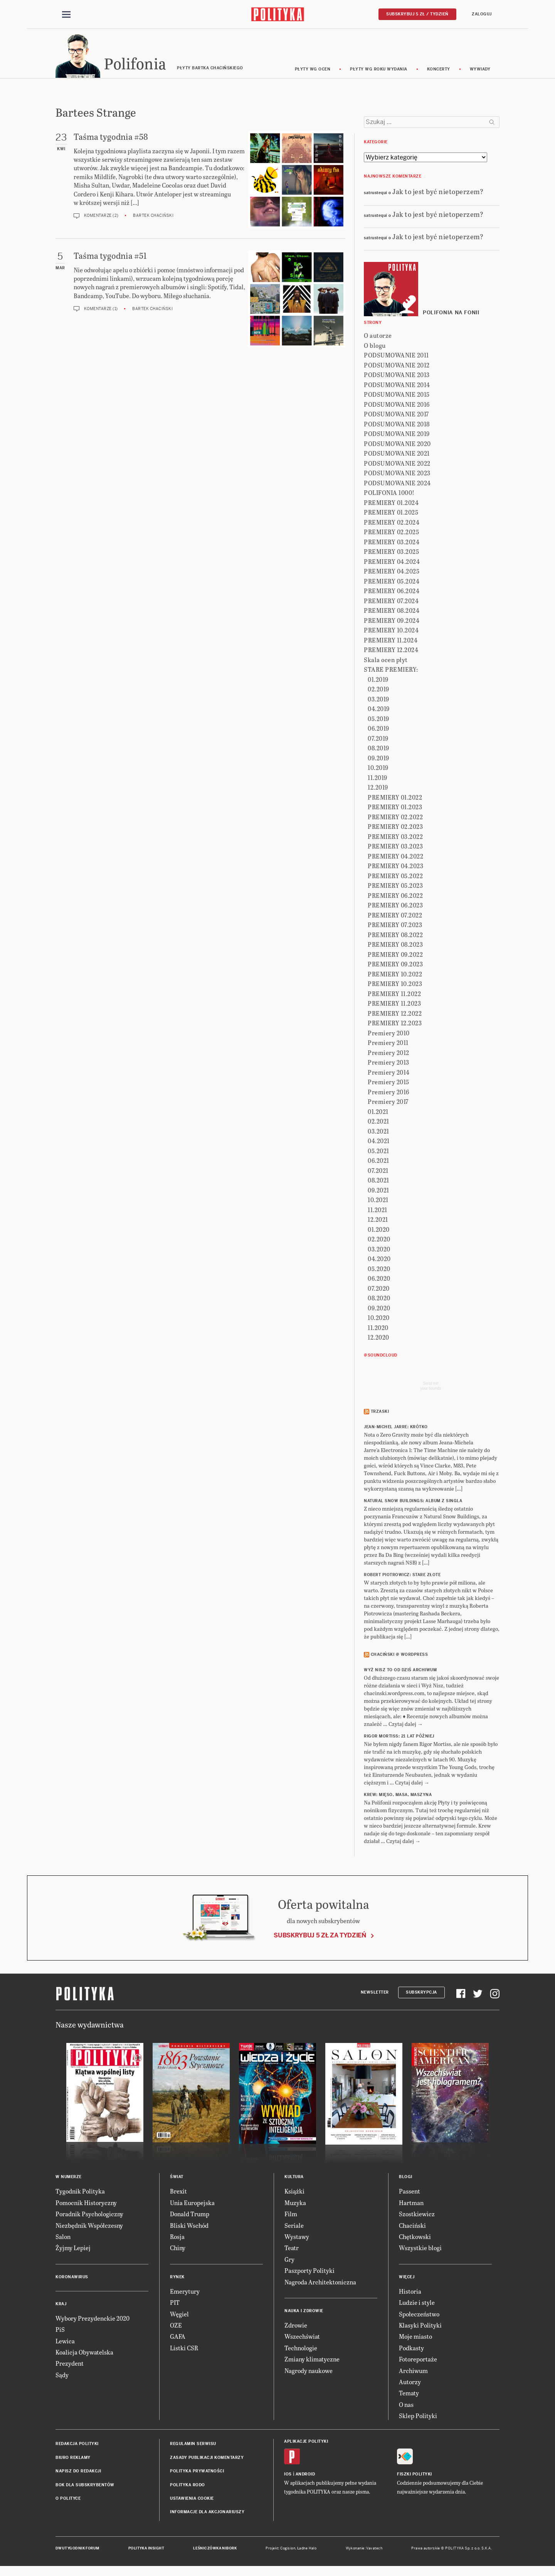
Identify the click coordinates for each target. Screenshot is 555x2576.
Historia (410, 2292)
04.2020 (379, 1260)
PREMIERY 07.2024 (391, 601)
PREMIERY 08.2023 (395, 945)
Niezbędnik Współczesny (89, 2226)
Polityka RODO (187, 2486)
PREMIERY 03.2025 (391, 552)
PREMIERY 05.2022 (395, 876)
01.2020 (379, 1230)
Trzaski (380, 1412)
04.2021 (379, 1142)
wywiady (480, 70)
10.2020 (379, 1319)
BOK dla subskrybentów (85, 2486)
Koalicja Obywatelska (84, 2353)
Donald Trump (189, 2214)
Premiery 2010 (389, 1034)
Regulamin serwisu (193, 2445)
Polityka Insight (146, 2549)
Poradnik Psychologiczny (89, 2214)
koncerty (438, 70)
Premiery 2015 (388, 1083)
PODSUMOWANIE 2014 (397, 385)
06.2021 (378, 1161)
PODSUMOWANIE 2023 (397, 474)
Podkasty (411, 2349)
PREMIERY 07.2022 (395, 916)
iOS (288, 2475)
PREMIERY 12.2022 (395, 1014)
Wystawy (296, 2237)
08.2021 (378, 1181)
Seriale (294, 2226)
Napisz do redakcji (78, 2472)
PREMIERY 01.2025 (391, 513)
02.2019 (378, 690)
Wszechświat (302, 2337)
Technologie (300, 2349)
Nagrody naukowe (308, 2371)
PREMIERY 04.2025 (391, 572)
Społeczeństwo (419, 2315)
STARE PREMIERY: (391, 670)
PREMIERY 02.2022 (395, 817)
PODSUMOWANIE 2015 (397, 395)
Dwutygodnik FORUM (77, 2549)
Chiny (177, 2249)
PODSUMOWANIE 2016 (397, 405)
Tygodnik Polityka (80, 2192)
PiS (60, 2330)
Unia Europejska (192, 2203)
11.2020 (378, 1328)
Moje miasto (415, 2337)
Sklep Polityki (418, 2416)
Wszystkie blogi (420, 2249)
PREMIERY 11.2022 (394, 994)
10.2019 (378, 769)
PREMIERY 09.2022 (395, 955)
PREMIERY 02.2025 (391, 533)
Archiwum (413, 2371)
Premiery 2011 (388, 1044)
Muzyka (295, 2203)
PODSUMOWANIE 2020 (397, 444)
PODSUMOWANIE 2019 (397, 435)
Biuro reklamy (73, 2458)
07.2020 (379, 1289)
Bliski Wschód (189, 2226)
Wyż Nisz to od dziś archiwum (400, 1671)
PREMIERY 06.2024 (391, 592)
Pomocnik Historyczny (86, 2203)
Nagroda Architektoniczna (320, 2283)
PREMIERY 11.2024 (390, 641)
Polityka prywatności (197, 2472)
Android (305, 2475)
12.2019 (378, 788)
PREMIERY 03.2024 (391, 542)
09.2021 (378, 1191)
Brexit (178, 2192)
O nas (406, 2405)
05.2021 (378, 1151)
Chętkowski (415, 2237)
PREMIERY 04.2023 (395, 867)
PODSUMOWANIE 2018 (397, 425)
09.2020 (379, 1309)
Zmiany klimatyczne (312, 2360)
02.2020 (379, 1240)
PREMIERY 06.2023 (395, 906)
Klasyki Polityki (420, 2326)
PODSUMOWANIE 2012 (397, 366)
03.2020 (379, 1250)
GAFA (177, 2337)
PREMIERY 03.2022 (395, 837)
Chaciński (412, 2226)
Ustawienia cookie (192, 2499)
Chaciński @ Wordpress (399, 1655)
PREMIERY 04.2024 (392, 562)
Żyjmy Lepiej (73, 2249)
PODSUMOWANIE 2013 (397, 376)
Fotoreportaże (418, 2360)
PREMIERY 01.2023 (395, 808)
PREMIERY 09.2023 (395, 965)
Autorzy (410, 2382)
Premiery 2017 (388, 1102)
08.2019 (378, 749)
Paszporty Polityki (309, 2271)
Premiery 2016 (388, 1092)
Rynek (177, 2278)
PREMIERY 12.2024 (391, 651)
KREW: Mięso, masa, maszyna (398, 1796)
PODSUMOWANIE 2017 (396, 415)
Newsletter (375, 1993)
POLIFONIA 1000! (389, 494)
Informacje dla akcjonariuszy (207, 2513)
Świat (176, 2178)
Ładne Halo (307, 2549)
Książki (294, 2192)
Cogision (287, 2549)
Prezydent (70, 2364)
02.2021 (378, 1122)
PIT (175, 2303)
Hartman (411, 2203)
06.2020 (379, 1279)
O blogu (375, 346)
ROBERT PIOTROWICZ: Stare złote (402, 1575)
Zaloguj (482, 14)
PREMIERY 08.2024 (391, 611)
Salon (63, 2237)
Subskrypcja (421, 1993)
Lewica (65, 2342)
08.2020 (379, 1299)
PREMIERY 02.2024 (391, 523)
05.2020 (379, 1269)
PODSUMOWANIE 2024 (397, 484)
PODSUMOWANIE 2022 (397, 464)
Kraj (61, 2305)
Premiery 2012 (388, 1053)
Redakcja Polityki (77, 2445)
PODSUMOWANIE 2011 (396, 356)
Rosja (177, 2237)
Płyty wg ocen (313, 70)
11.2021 (377, 1210)
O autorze (378, 336)
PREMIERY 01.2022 (395, 798)
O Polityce (68, 2499)
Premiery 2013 (388, 1063)
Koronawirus (72, 2278)
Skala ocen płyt (386, 660)
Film (290, 2214)
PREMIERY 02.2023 (395, 827)
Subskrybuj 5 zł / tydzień (417, 14)
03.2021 (378, 1132)
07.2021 (378, 1171)
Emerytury (185, 2292)
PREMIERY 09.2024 (391, 621)
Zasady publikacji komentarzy (207, 2458)
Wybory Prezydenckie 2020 (93, 2319)
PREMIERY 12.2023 (395, 1024)
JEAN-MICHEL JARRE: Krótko (396, 1428)
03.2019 (378, 700)
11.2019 (377, 778)
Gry (289, 2260)
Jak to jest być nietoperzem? (437, 192)
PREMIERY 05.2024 (391, 582)
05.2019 (378, 719)
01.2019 (378, 680)
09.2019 (378, 759)
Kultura (294, 2178)
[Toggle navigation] (66, 14)
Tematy (409, 2394)
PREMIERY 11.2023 (394, 1004)
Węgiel (179, 2315)
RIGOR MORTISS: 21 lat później (399, 1737)
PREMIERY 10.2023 (395, 985)
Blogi (405, 2178)
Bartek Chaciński (153, 217)
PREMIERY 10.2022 (395, 975)
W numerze (69, 2178)
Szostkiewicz (417, 2214)
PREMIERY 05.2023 (395, 886)
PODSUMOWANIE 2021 (397, 454)
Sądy (62, 2375)
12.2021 (378, 1220)
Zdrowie (295, 2326)
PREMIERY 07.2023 (395, 926)
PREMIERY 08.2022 (395, 935)
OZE (176, 2326)
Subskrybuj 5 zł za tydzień (320, 1936)
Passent (409, 2192)
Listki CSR (184, 2349)
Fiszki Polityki (414, 2475)
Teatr (291, 2249)
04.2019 (379, 710)
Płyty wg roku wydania (378, 70)
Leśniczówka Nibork (215, 2549)
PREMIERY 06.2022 (395, 896)
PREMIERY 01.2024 (391, 503)
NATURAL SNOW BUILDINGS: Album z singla (413, 1501)
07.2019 (378, 739)
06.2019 (378, 729)
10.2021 (378, 1201)
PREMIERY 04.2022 (395, 857)
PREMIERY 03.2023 (395, 847)
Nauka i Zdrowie (303, 2311)
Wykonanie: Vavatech (364, 2549)
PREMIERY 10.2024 (391, 631)
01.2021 (378, 1112)
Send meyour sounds (430, 1387)
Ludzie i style (417, 2303)
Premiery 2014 (389, 1073)
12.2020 (378, 1338)
